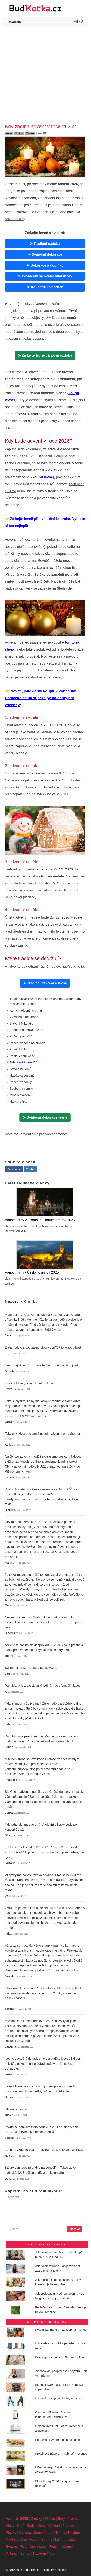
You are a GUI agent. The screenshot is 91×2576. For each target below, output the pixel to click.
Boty (61, 2519)
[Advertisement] (45, 74)
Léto (42, 2546)
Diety (42, 2526)
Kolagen (39, 2553)
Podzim (54, 2546)
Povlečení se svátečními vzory (47, 276)
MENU (79, 22)
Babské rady (43, 2532)
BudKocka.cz (31, 2569)
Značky (36, 2519)
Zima (67, 2546)
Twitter (30, 1169)
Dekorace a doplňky (46, 265)
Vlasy (10, 2526)
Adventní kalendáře (47, 287)
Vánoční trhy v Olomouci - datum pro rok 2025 (40, 1220)
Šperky (46, 2539)
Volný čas (19, 133)
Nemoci (69, 2526)
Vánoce (9, 133)
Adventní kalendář (23, 1062)
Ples (23, 2546)
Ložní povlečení (67, 2539)
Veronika (30, 133)
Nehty (60, 2532)
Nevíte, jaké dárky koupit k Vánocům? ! (41, 698)
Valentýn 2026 (17, 2519)
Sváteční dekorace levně (47, 1117)
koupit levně (42, 477)
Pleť (20, 2526)
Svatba (11, 2546)
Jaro (32, 2546)
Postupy (74, 2532)
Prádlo (50, 2519)
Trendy (73, 2519)
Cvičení (54, 2526)
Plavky (11, 2532)
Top (51, 2553)
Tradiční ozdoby (47, 244)
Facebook (13, 1169)
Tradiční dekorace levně (47, 983)
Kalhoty (12, 2553)
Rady (30, 2526)
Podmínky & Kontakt (54, 2569)
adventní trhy (15, 219)
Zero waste (29, 2539)
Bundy (25, 2553)
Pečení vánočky (21, 1082)
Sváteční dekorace (47, 254)
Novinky (12, 2539)
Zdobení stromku (21, 1088)
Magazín (15, 21)
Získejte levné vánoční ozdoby (47, 355)
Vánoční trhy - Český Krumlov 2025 (32, 1272)
